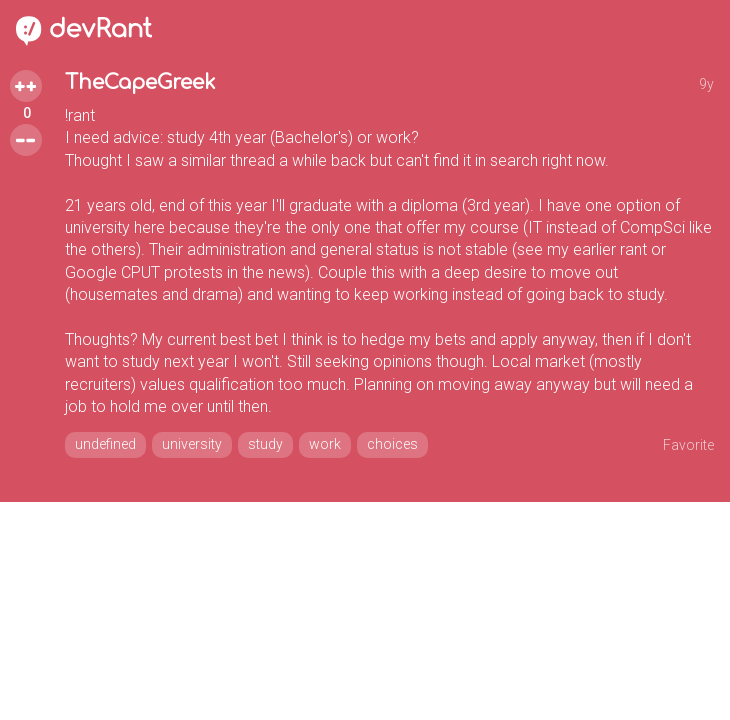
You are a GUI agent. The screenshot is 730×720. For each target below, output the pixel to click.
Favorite (688, 445)
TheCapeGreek (140, 82)
